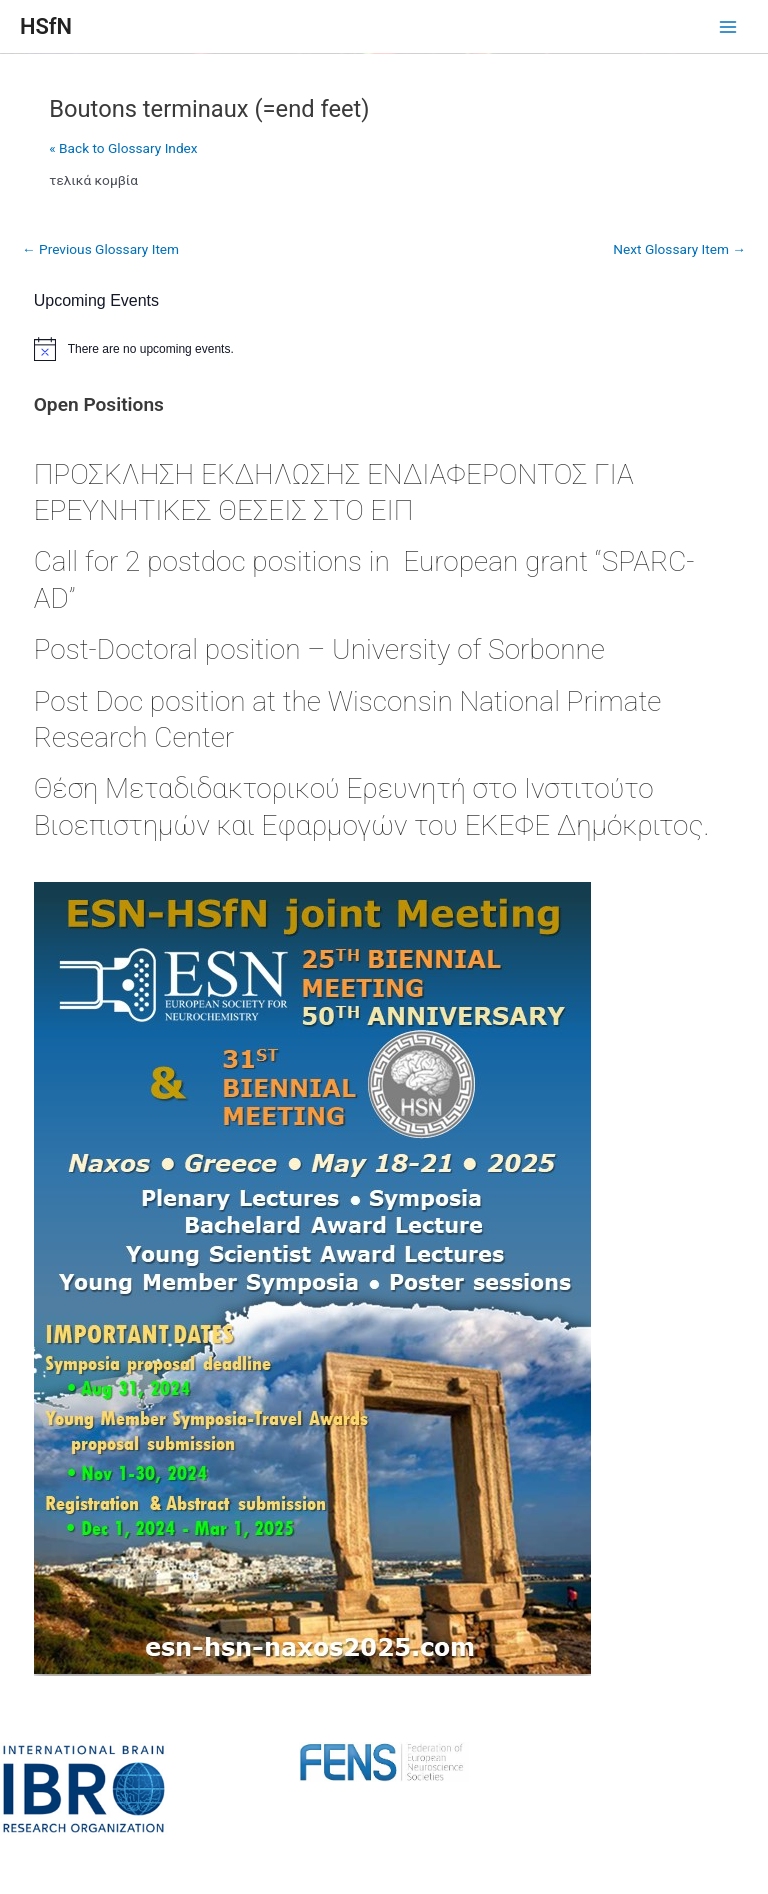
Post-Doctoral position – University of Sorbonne (319, 649)
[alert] (384, 349)
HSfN (46, 26)
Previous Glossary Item (100, 249)
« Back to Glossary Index (123, 148)
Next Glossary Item (679, 249)
